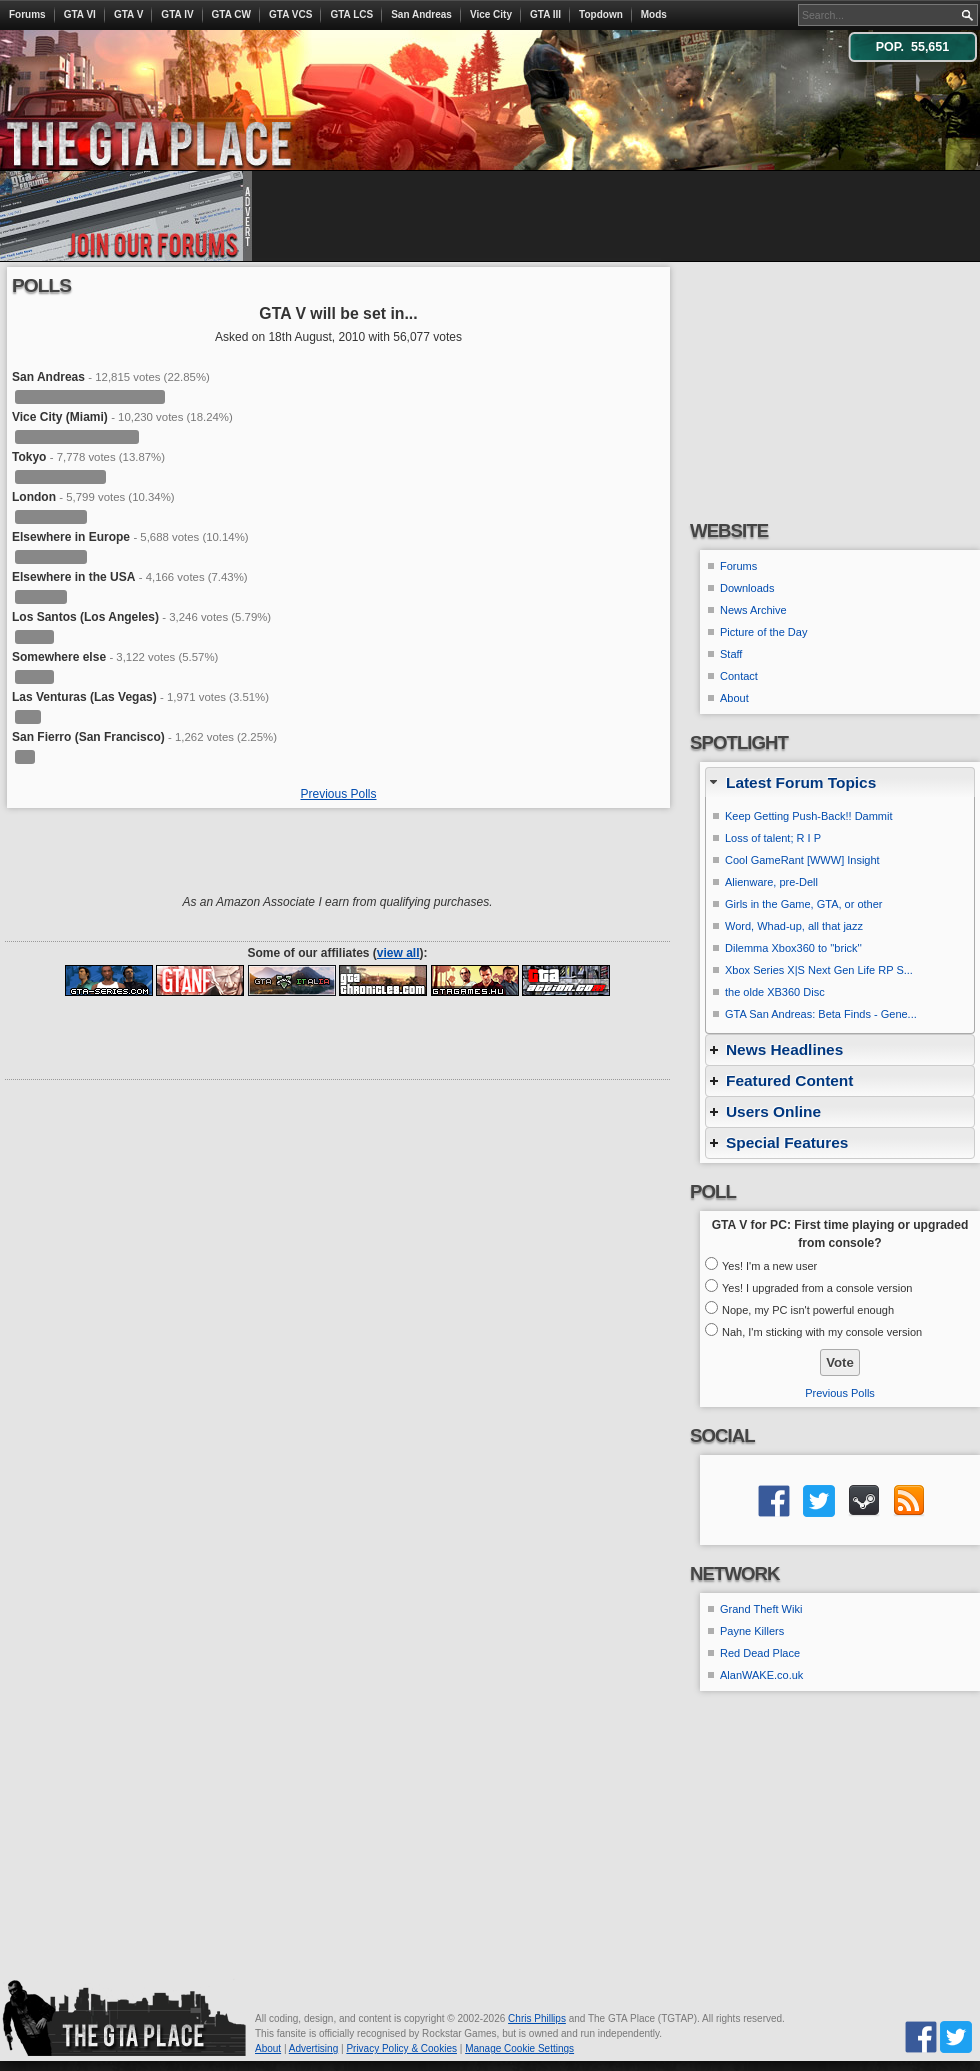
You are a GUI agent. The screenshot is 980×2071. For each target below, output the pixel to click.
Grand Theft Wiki (761, 1609)
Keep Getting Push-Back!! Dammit (809, 816)
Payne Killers (752, 1631)
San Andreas (421, 14)
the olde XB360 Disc (775, 992)
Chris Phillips (537, 2018)
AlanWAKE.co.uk (761, 1675)
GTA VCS (290, 14)
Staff (731, 654)
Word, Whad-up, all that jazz (794, 926)
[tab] (840, 782)
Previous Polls (338, 794)
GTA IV (177, 14)
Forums (27, 14)
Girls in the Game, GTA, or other (804, 904)
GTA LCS (351, 14)
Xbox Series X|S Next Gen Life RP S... (819, 970)
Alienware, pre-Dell (771, 882)
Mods (654, 14)
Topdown (601, 14)
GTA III (545, 14)
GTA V (128, 14)
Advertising (313, 2048)
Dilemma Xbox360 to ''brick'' (793, 948)
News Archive (753, 610)
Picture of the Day (763, 632)
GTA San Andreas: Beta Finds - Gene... (821, 1014)
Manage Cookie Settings (519, 2048)
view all (398, 953)
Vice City (491, 14)
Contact (739, 676)
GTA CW (231, 14)
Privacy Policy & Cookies (401, 2048)
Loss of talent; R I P (773, 838)
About (734, 698)
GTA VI (80, 14)
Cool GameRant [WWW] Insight (802, 860)
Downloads (747, 588)
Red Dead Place (760, 1653)
